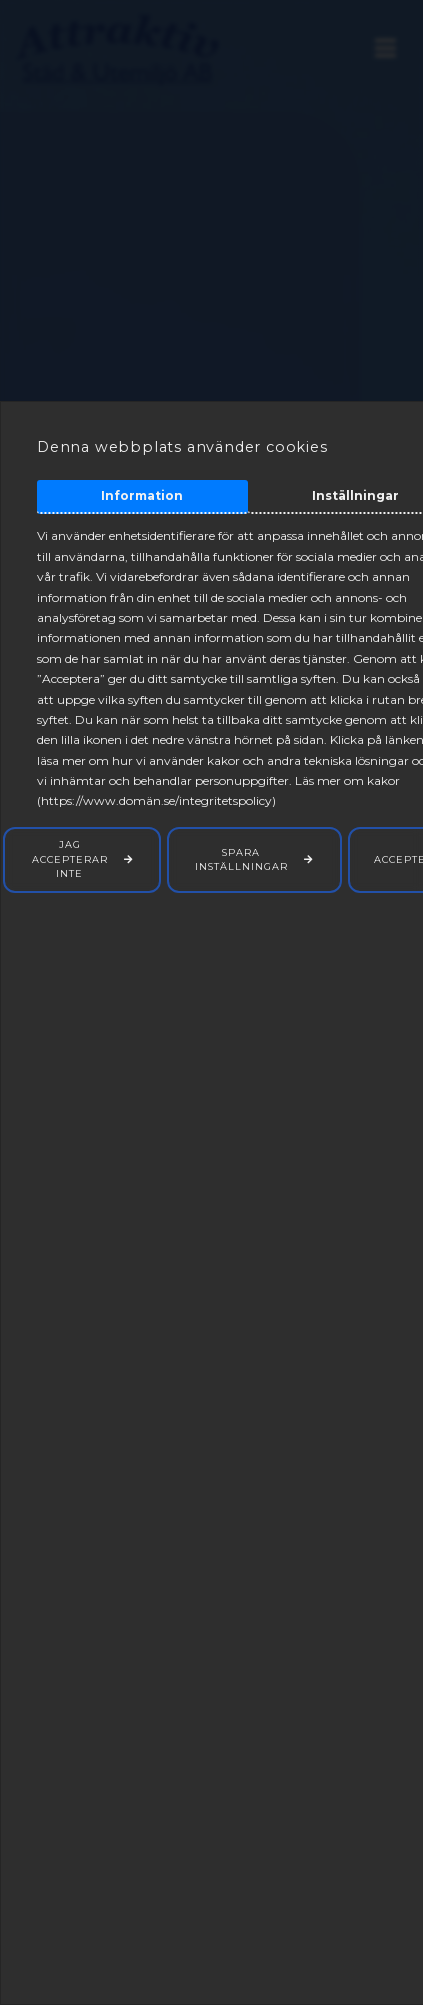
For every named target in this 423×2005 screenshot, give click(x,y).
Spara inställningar (241, 859)
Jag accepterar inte (70, 859)
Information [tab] (142, 495)
